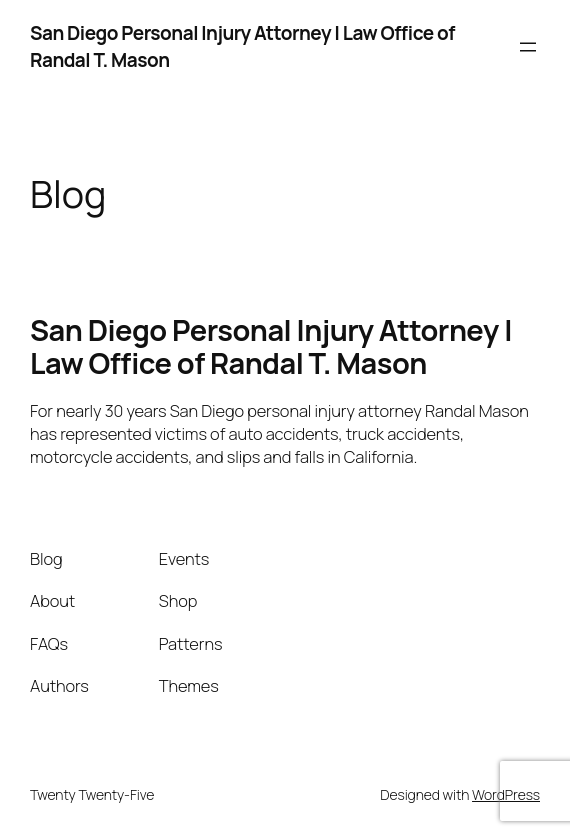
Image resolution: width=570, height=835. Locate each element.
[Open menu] (528, 47)
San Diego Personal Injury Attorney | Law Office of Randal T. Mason (271, 346)
